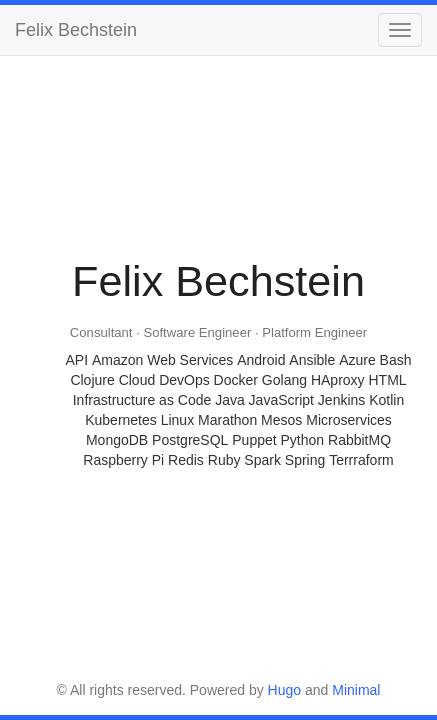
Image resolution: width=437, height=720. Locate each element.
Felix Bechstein (76, 30)
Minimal (356, 690)
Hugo (284, 690)
